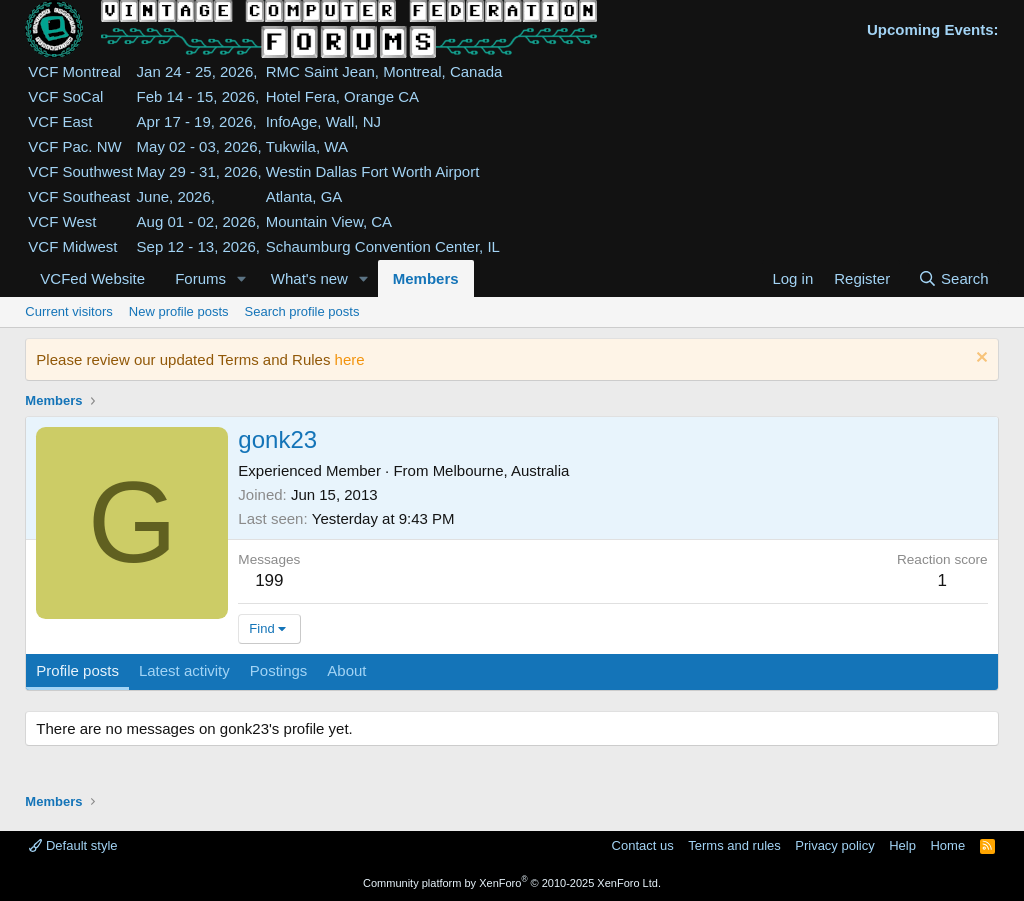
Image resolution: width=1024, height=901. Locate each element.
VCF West (62, 221)
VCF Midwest (72, 246)
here (350, 359)
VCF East (60, 121)
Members (426, 278)
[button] (242, 278)
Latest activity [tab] (184, 670)
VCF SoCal (65, 96)
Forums (200, 278)
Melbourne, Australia (501, 470)
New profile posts (179, 311)
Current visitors (68, 311)
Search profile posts (302, 311)
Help (902, 845)
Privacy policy (834, 845)
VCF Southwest (80, 171)
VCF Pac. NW (74, 146)
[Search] (953, 278)
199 (269, 580)
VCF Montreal (74, 71)
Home (947, 845)
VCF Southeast (79, 196)
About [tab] (346, 670)
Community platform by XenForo (512, 883)
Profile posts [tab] (77, 670)
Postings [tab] (279, 670)
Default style (73, 845)
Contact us (643, 845)
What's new (309, 278)
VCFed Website (92, 278)
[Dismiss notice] (979, 359)
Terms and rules (734, 845)
